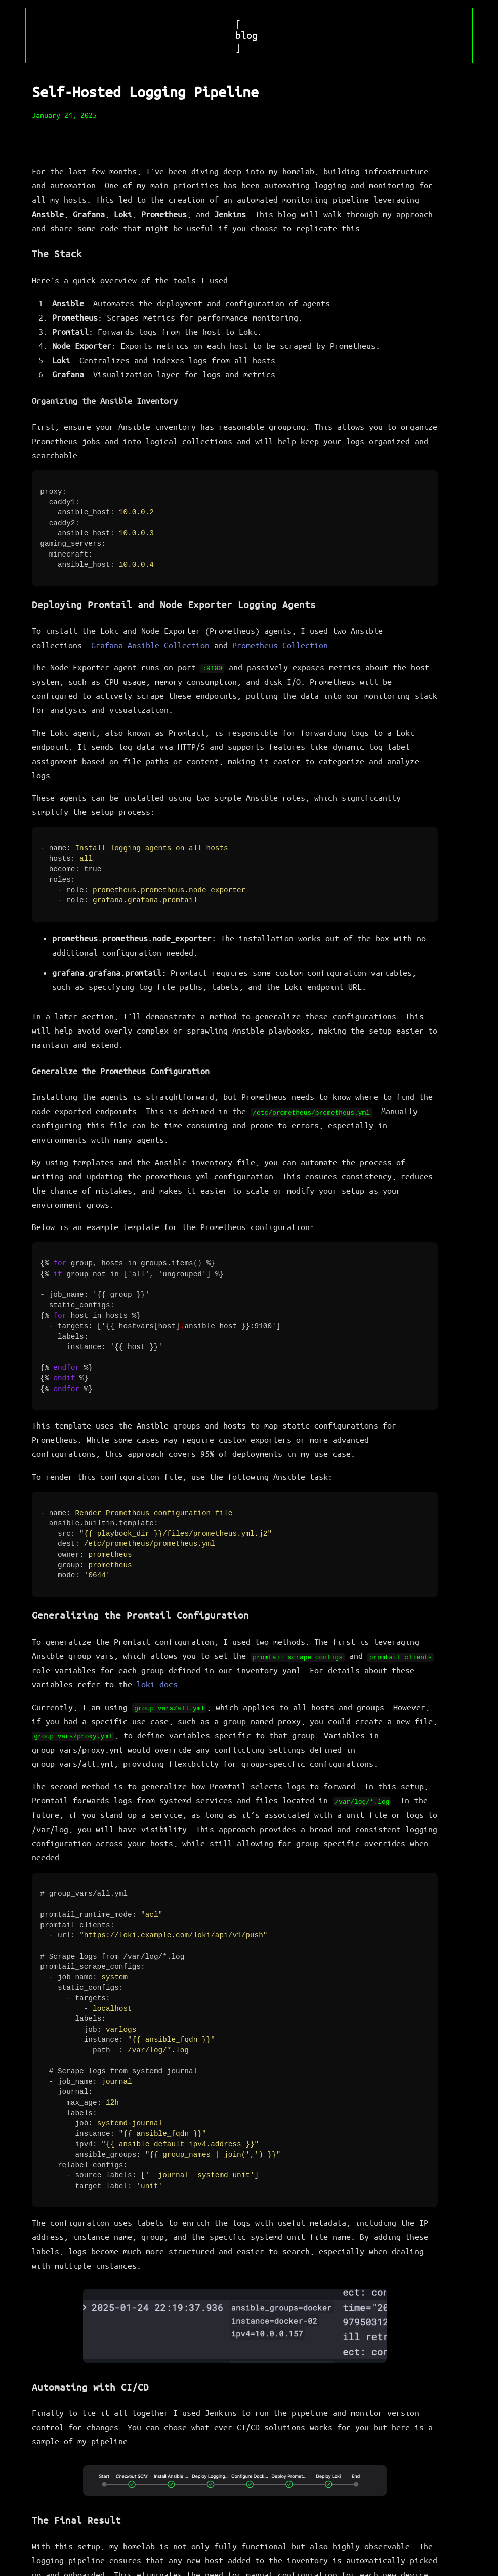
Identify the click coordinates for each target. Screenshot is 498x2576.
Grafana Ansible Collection (150, 643)
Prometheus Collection (280, 643)
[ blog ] (246, 35)
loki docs (157, 1677)
